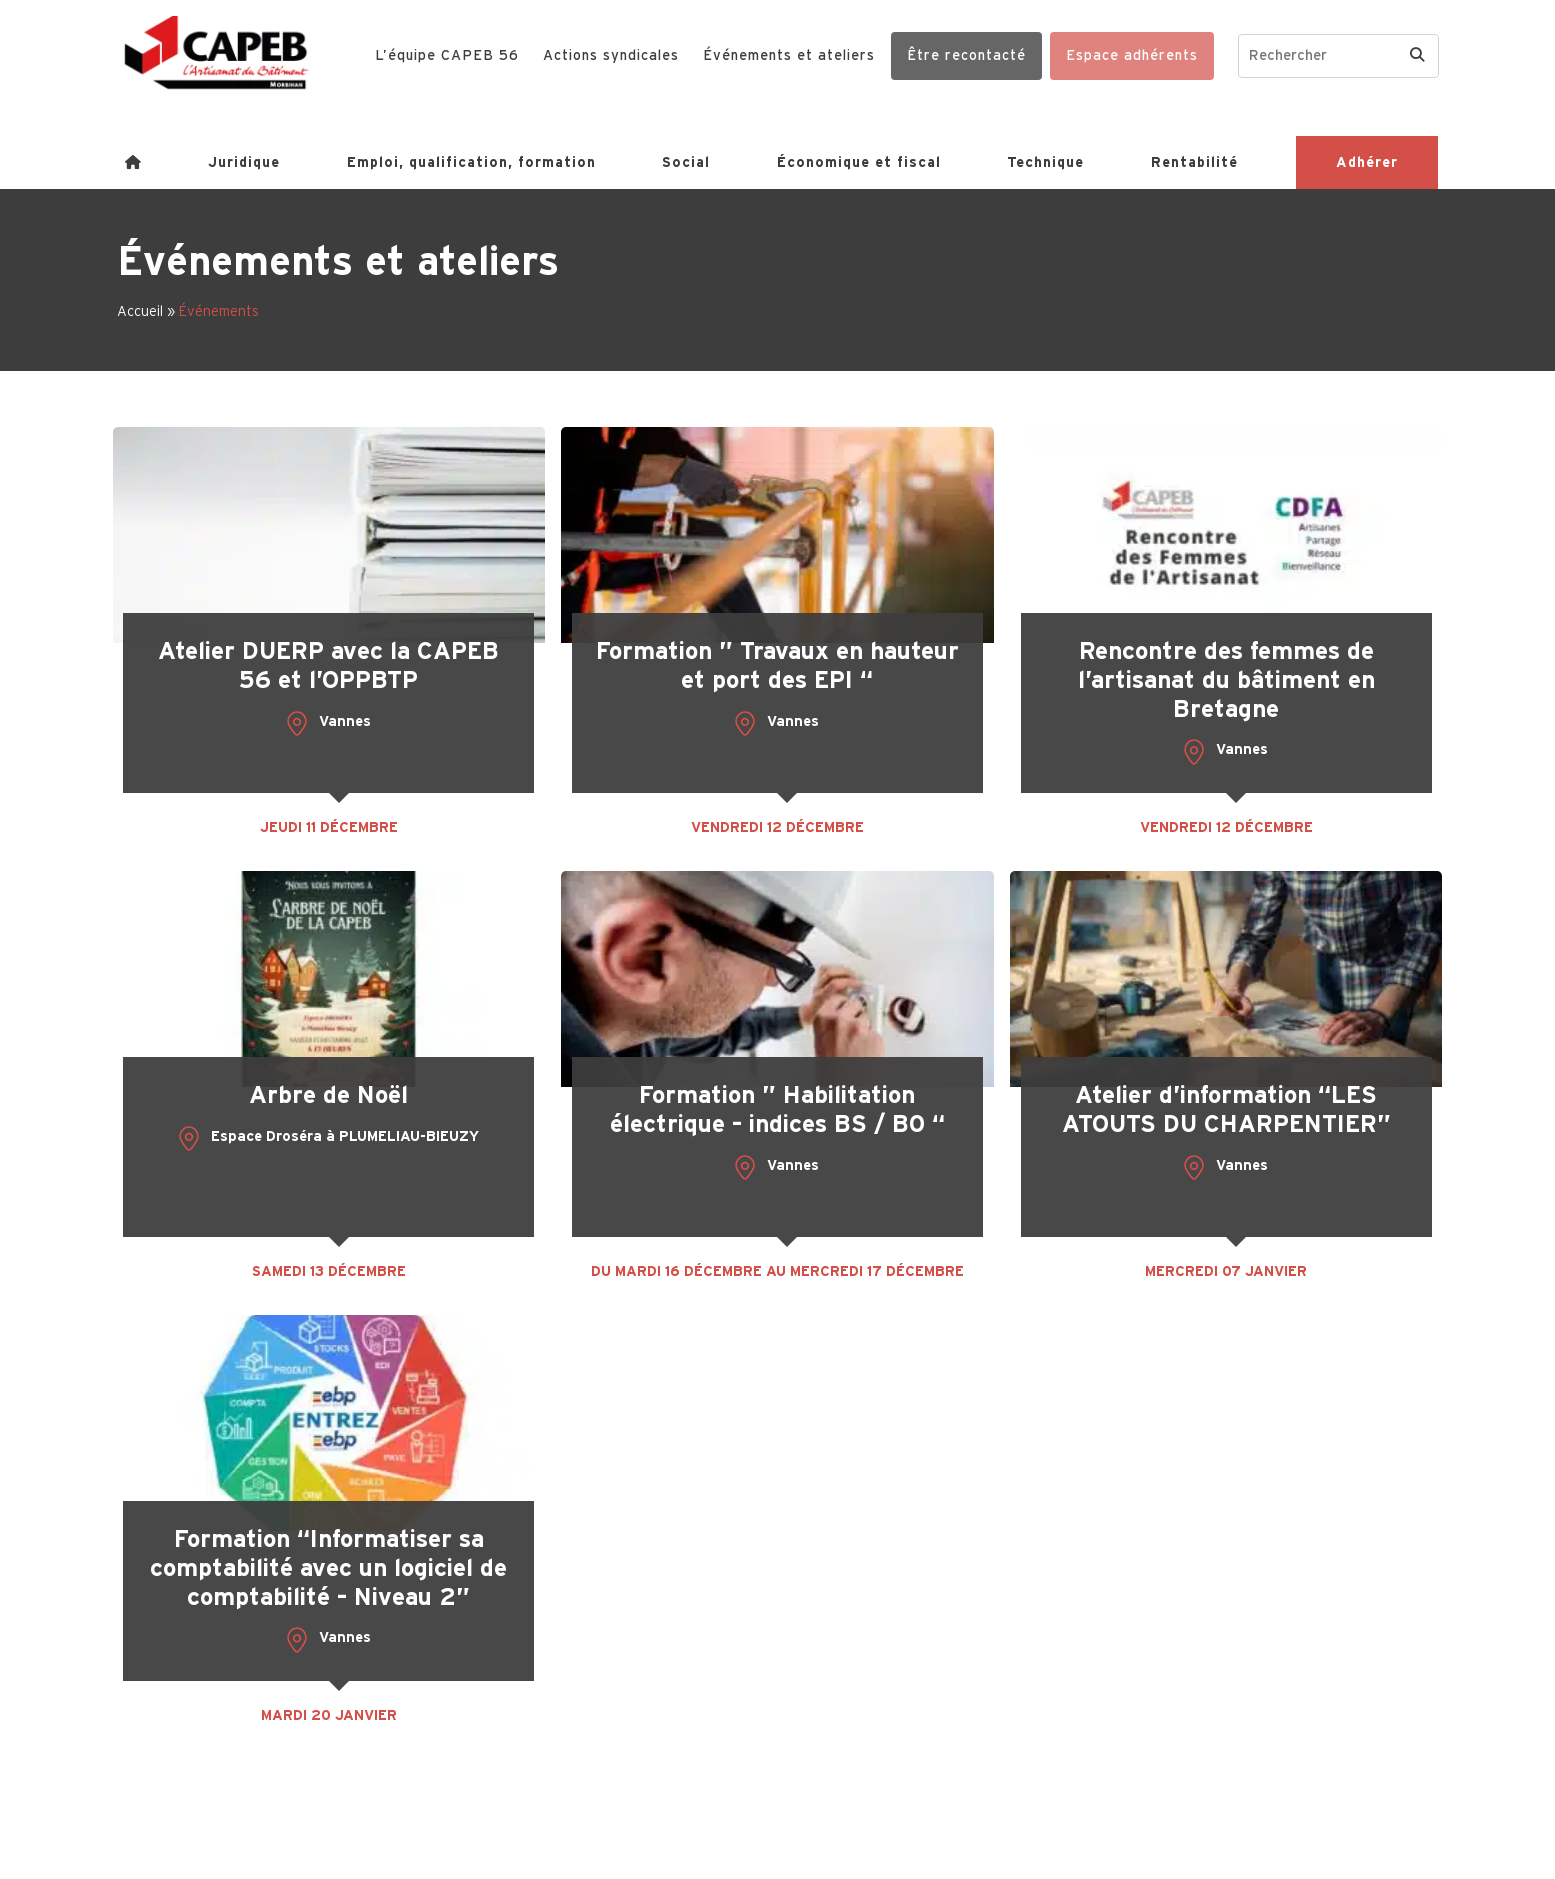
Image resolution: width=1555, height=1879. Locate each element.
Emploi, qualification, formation (471, 162)
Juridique (244, 162)
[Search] (1417, 56)
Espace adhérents (1132, 55)
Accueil (140, 311)
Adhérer (1367, 162)
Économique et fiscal (859, 162)
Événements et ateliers (789, 55)
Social (686, 162)
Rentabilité (1194, 162)
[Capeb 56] (217, 53)
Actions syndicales (611, 55)
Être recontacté (966, 55)
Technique (1045, 162)
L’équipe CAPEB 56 (447, 55)
